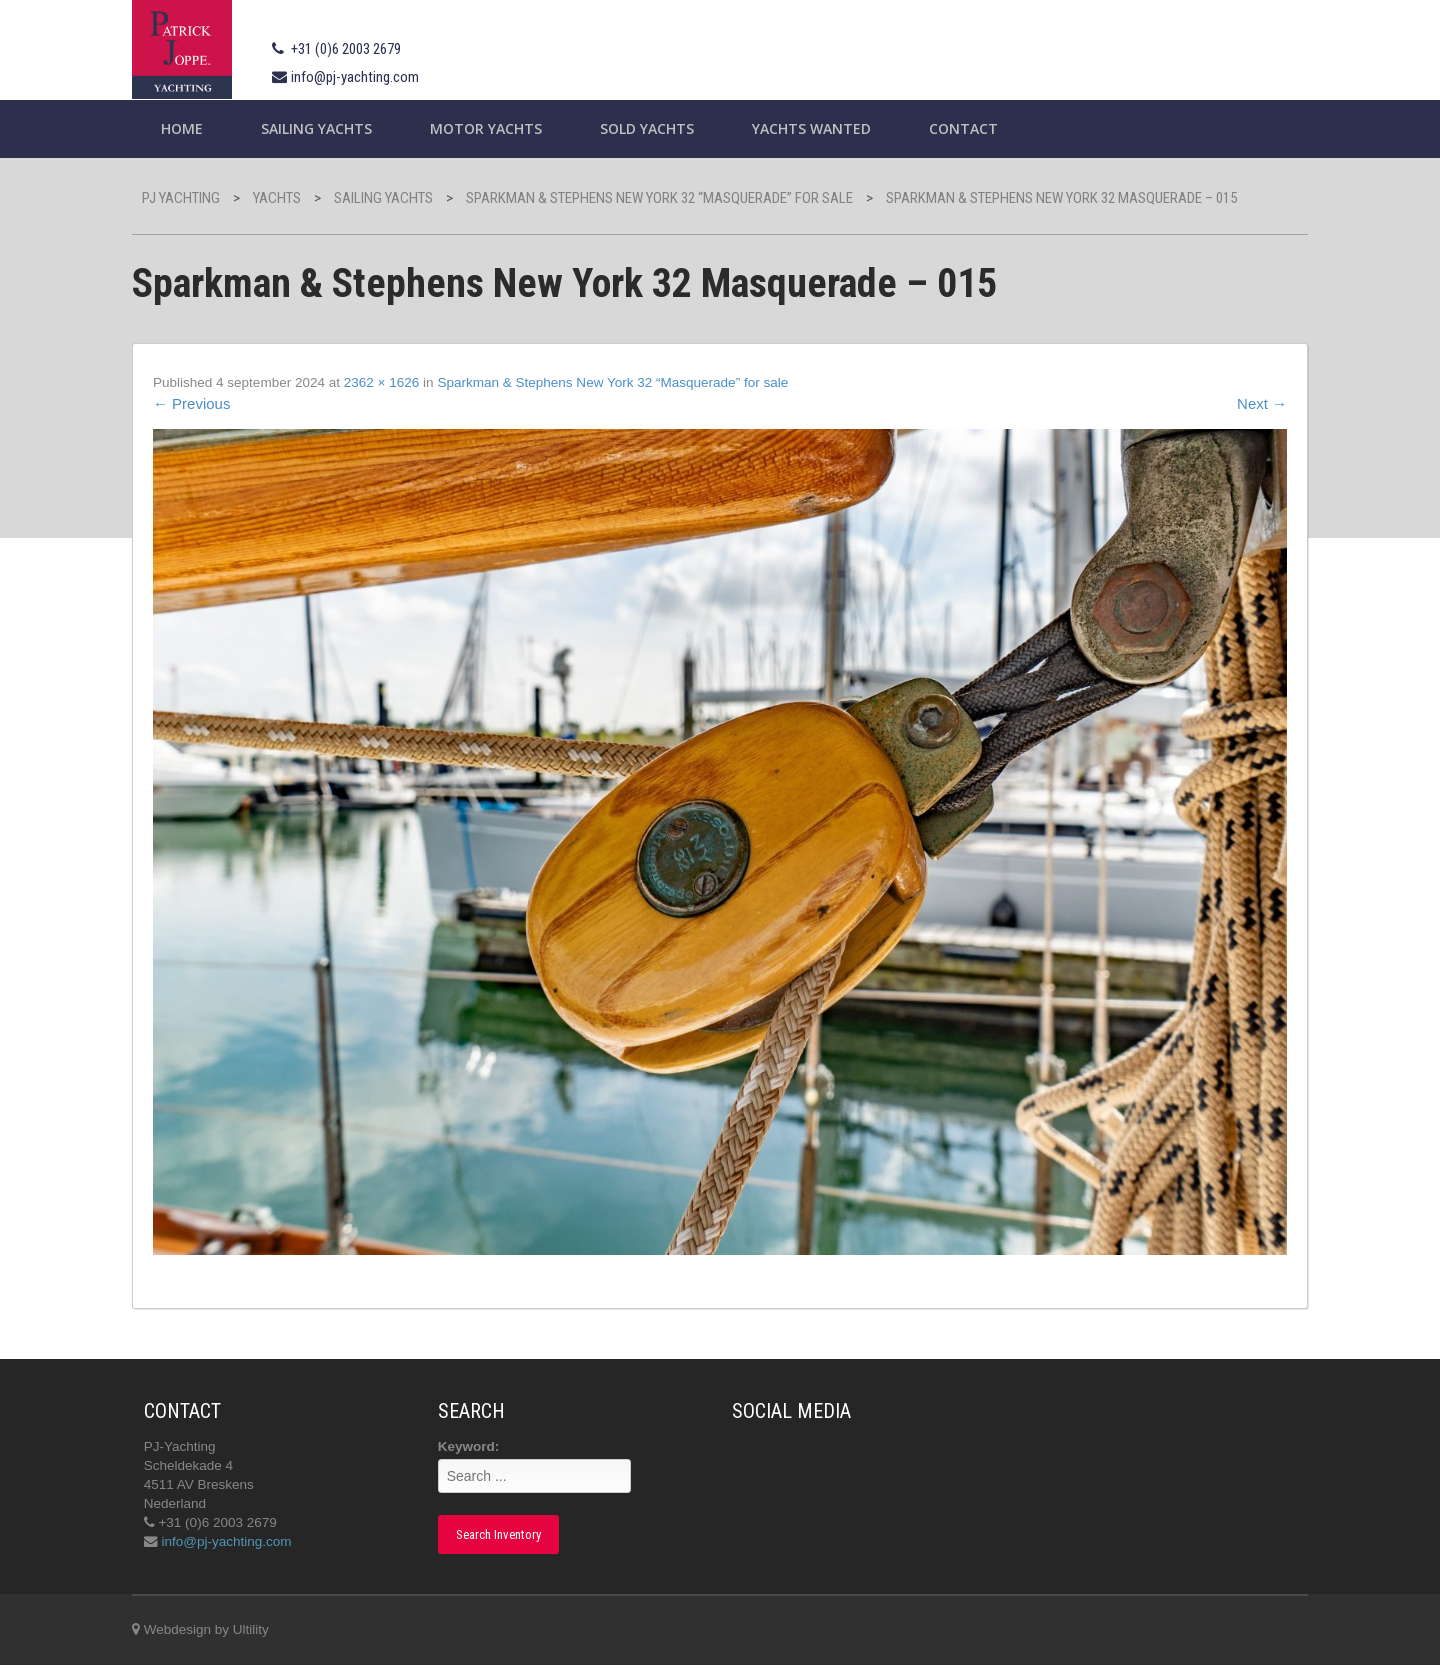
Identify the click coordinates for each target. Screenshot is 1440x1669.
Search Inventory (506, 1536)
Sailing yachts (334, 128)
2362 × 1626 (408, 383)
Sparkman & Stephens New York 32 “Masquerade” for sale (647, 383)
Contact (981, 128)
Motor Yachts (504, 128)
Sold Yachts (665, 128)
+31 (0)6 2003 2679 (364, 49)
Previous (210, 404)
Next (1244, 404)
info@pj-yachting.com (373, 77)
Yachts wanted (829, 128)
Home (200, 128)
